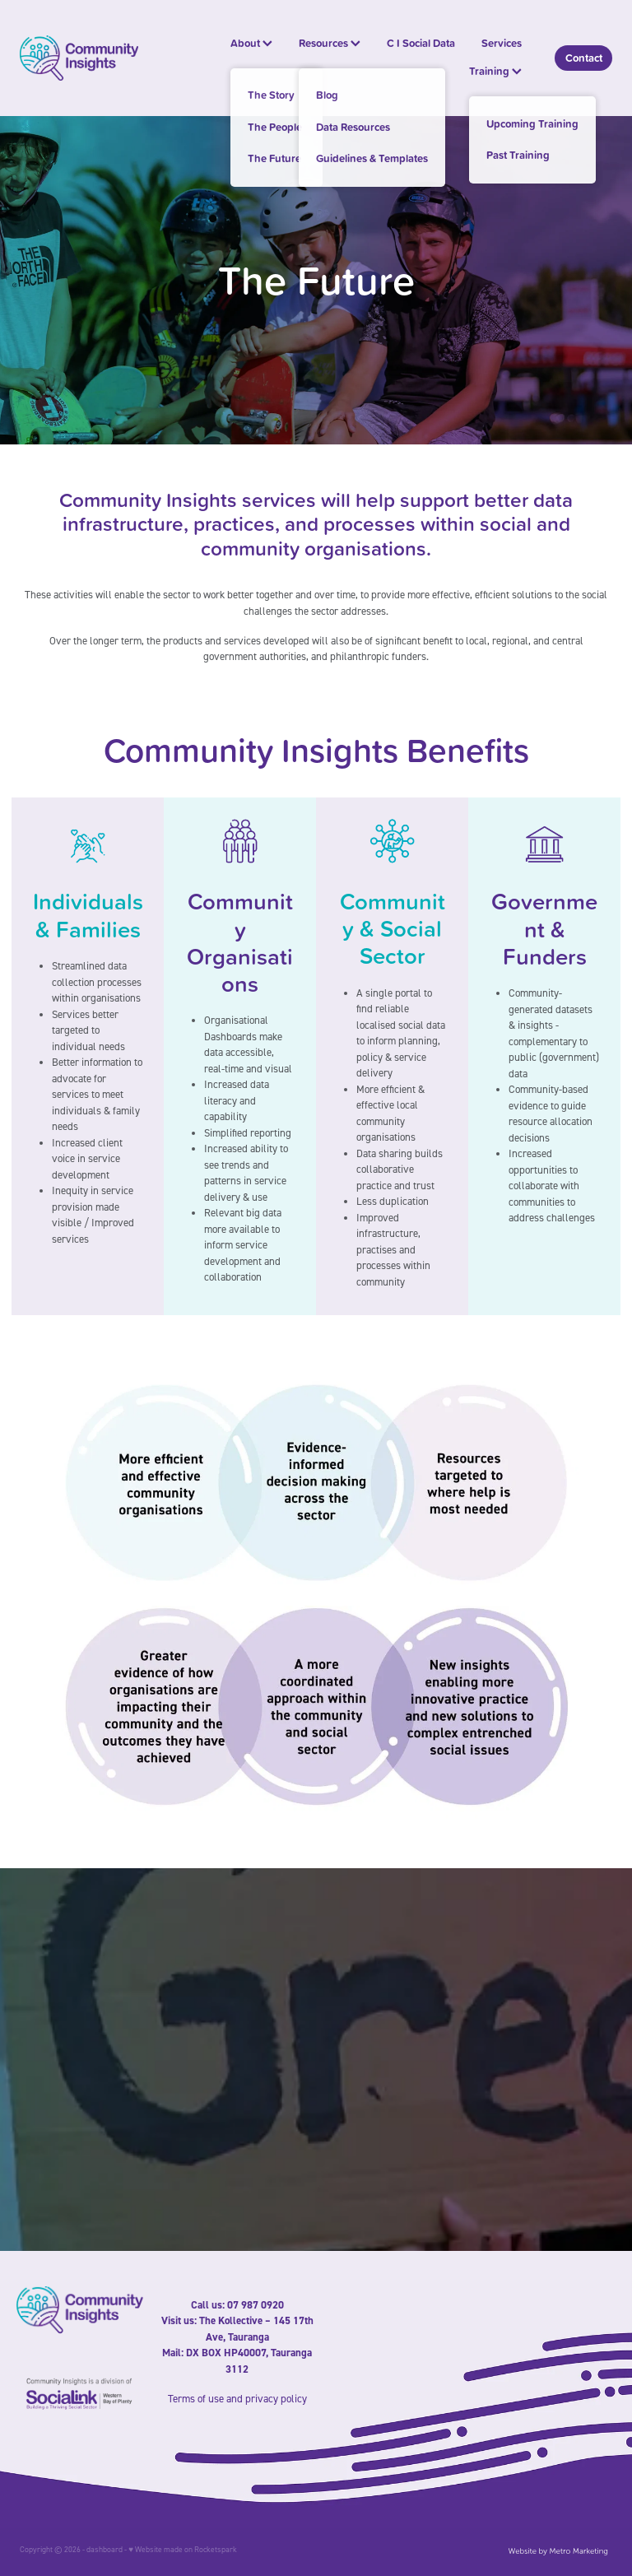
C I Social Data (421, 43)
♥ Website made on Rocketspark (182, 2549)
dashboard (104, 2549)
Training (495, 71)
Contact (583, 58)
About (251, 43)
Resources (329, 43)
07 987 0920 (255, 2305)
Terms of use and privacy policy (237, 2398)
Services (501, 43)
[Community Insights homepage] (79, 57)
